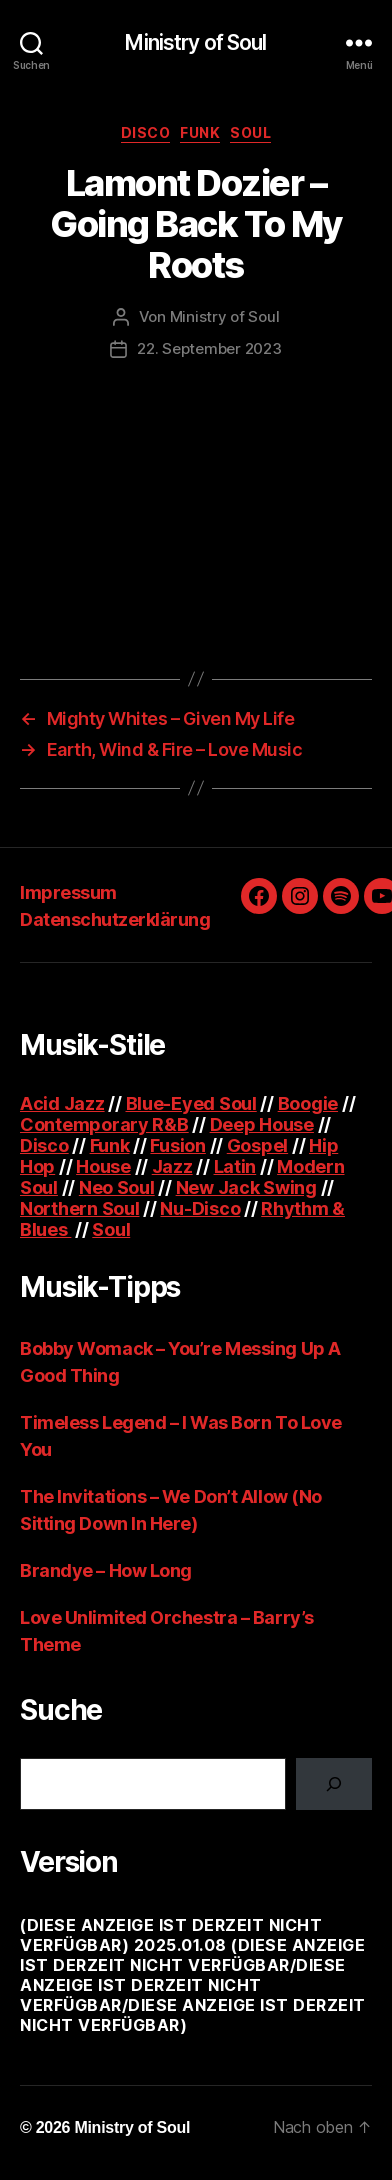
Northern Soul (80, 1208)
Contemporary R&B (104, 1124)
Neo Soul (117, 1187)
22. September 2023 (209, 348)
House (103, 1166)
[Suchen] (334, 1784)
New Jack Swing (246, 1187)
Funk (200, 132)
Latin (235, 1166)
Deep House (262, 1124)
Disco (146, 132)
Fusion (177, 1145)
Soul (250, 132)
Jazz (172, 1166)
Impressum (68, 892)
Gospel (257, 1145)
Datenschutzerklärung (115, 919)
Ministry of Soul (195, 42)
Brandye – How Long (106, 1570)
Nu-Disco (200, 1208)
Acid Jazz (62, 1103)
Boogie (308, 1103)
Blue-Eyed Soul (191, 1103)
